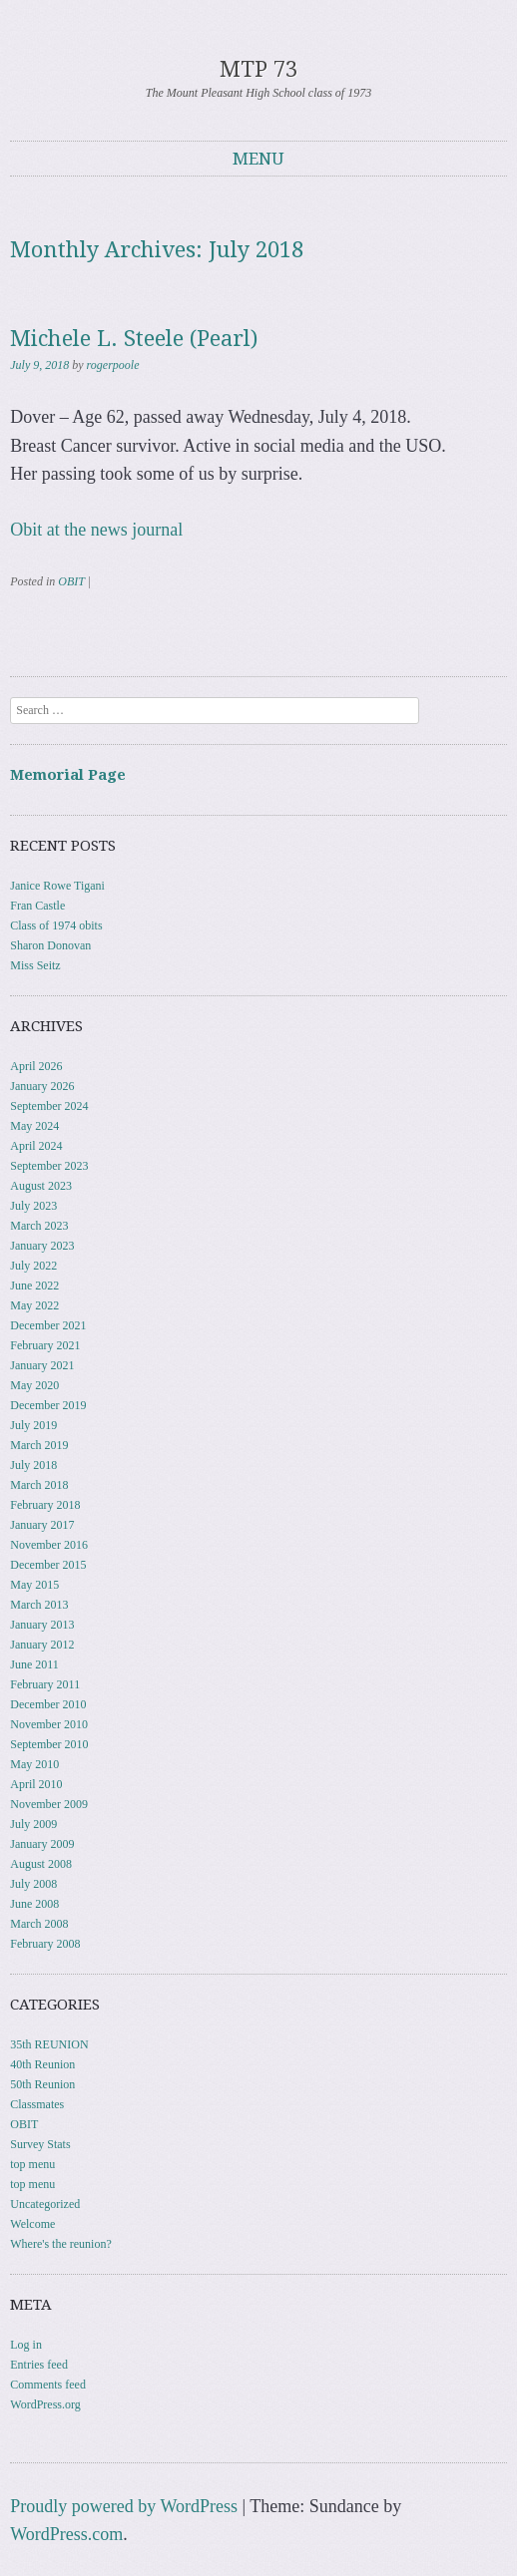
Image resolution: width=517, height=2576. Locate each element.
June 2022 (34, 1285)
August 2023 (41, 1186)
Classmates (37, 2104)
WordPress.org (45, 2404)
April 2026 (36, 1066)
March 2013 (39, 1605)
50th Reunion (42, 2084)
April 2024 (36, 1146)
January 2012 (42, 1645)
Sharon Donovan (50, 945)
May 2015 (34, 1585)
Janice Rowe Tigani (57, 886)
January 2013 (42, 1625)
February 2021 (45, 1345)
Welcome (32, 2224)
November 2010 (49, 1724)
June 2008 (34, 1904)
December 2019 (48, 1405)
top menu (32, 2164)
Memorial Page (68, 775)
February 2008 (45, 1944)
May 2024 (34, 1126)
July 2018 (33, 1465)
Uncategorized (45, 2204)
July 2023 (33, 1206)
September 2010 (49, 1744)
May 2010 (34, 1764)
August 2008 (41, 1864)
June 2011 (34, 1664)
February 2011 (45, 1684)
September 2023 (49, 1166)
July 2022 (33, 1266)
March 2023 (39, 1226)
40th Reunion (42, 2064)
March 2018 (39, 1485)
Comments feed (48, 2385)
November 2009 (49, 1804)
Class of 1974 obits (56, 925)
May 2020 (34, 1385)
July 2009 (33, 1824)
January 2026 (42, 1086)
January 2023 (42, 1246)
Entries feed (39, 2365)
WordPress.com (66, 2534)
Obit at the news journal (96, 530)
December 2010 (48, 1704)
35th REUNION (49, 2044)
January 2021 (42, 1365)
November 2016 (49, 1545)
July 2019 (33, 1425)
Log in (26, 2345)
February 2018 (45, 1505)
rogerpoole (113, 365)
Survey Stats (40, 2144)
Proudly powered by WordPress (124, 2506)
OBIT (71, 581)
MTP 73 (258, 69)
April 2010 (36, 1784)
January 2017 (42, 1525)
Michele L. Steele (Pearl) (134, 338)
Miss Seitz (35, 965)
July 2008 (33, 1884)
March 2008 (39, 1924)
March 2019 (39, 1445)
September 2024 (49, 1106)
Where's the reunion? (60, 2244)
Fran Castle (37, 906)
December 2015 (48, 1565)
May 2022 (34, 1305)
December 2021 (48, 1325)
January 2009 (42, 1844)
